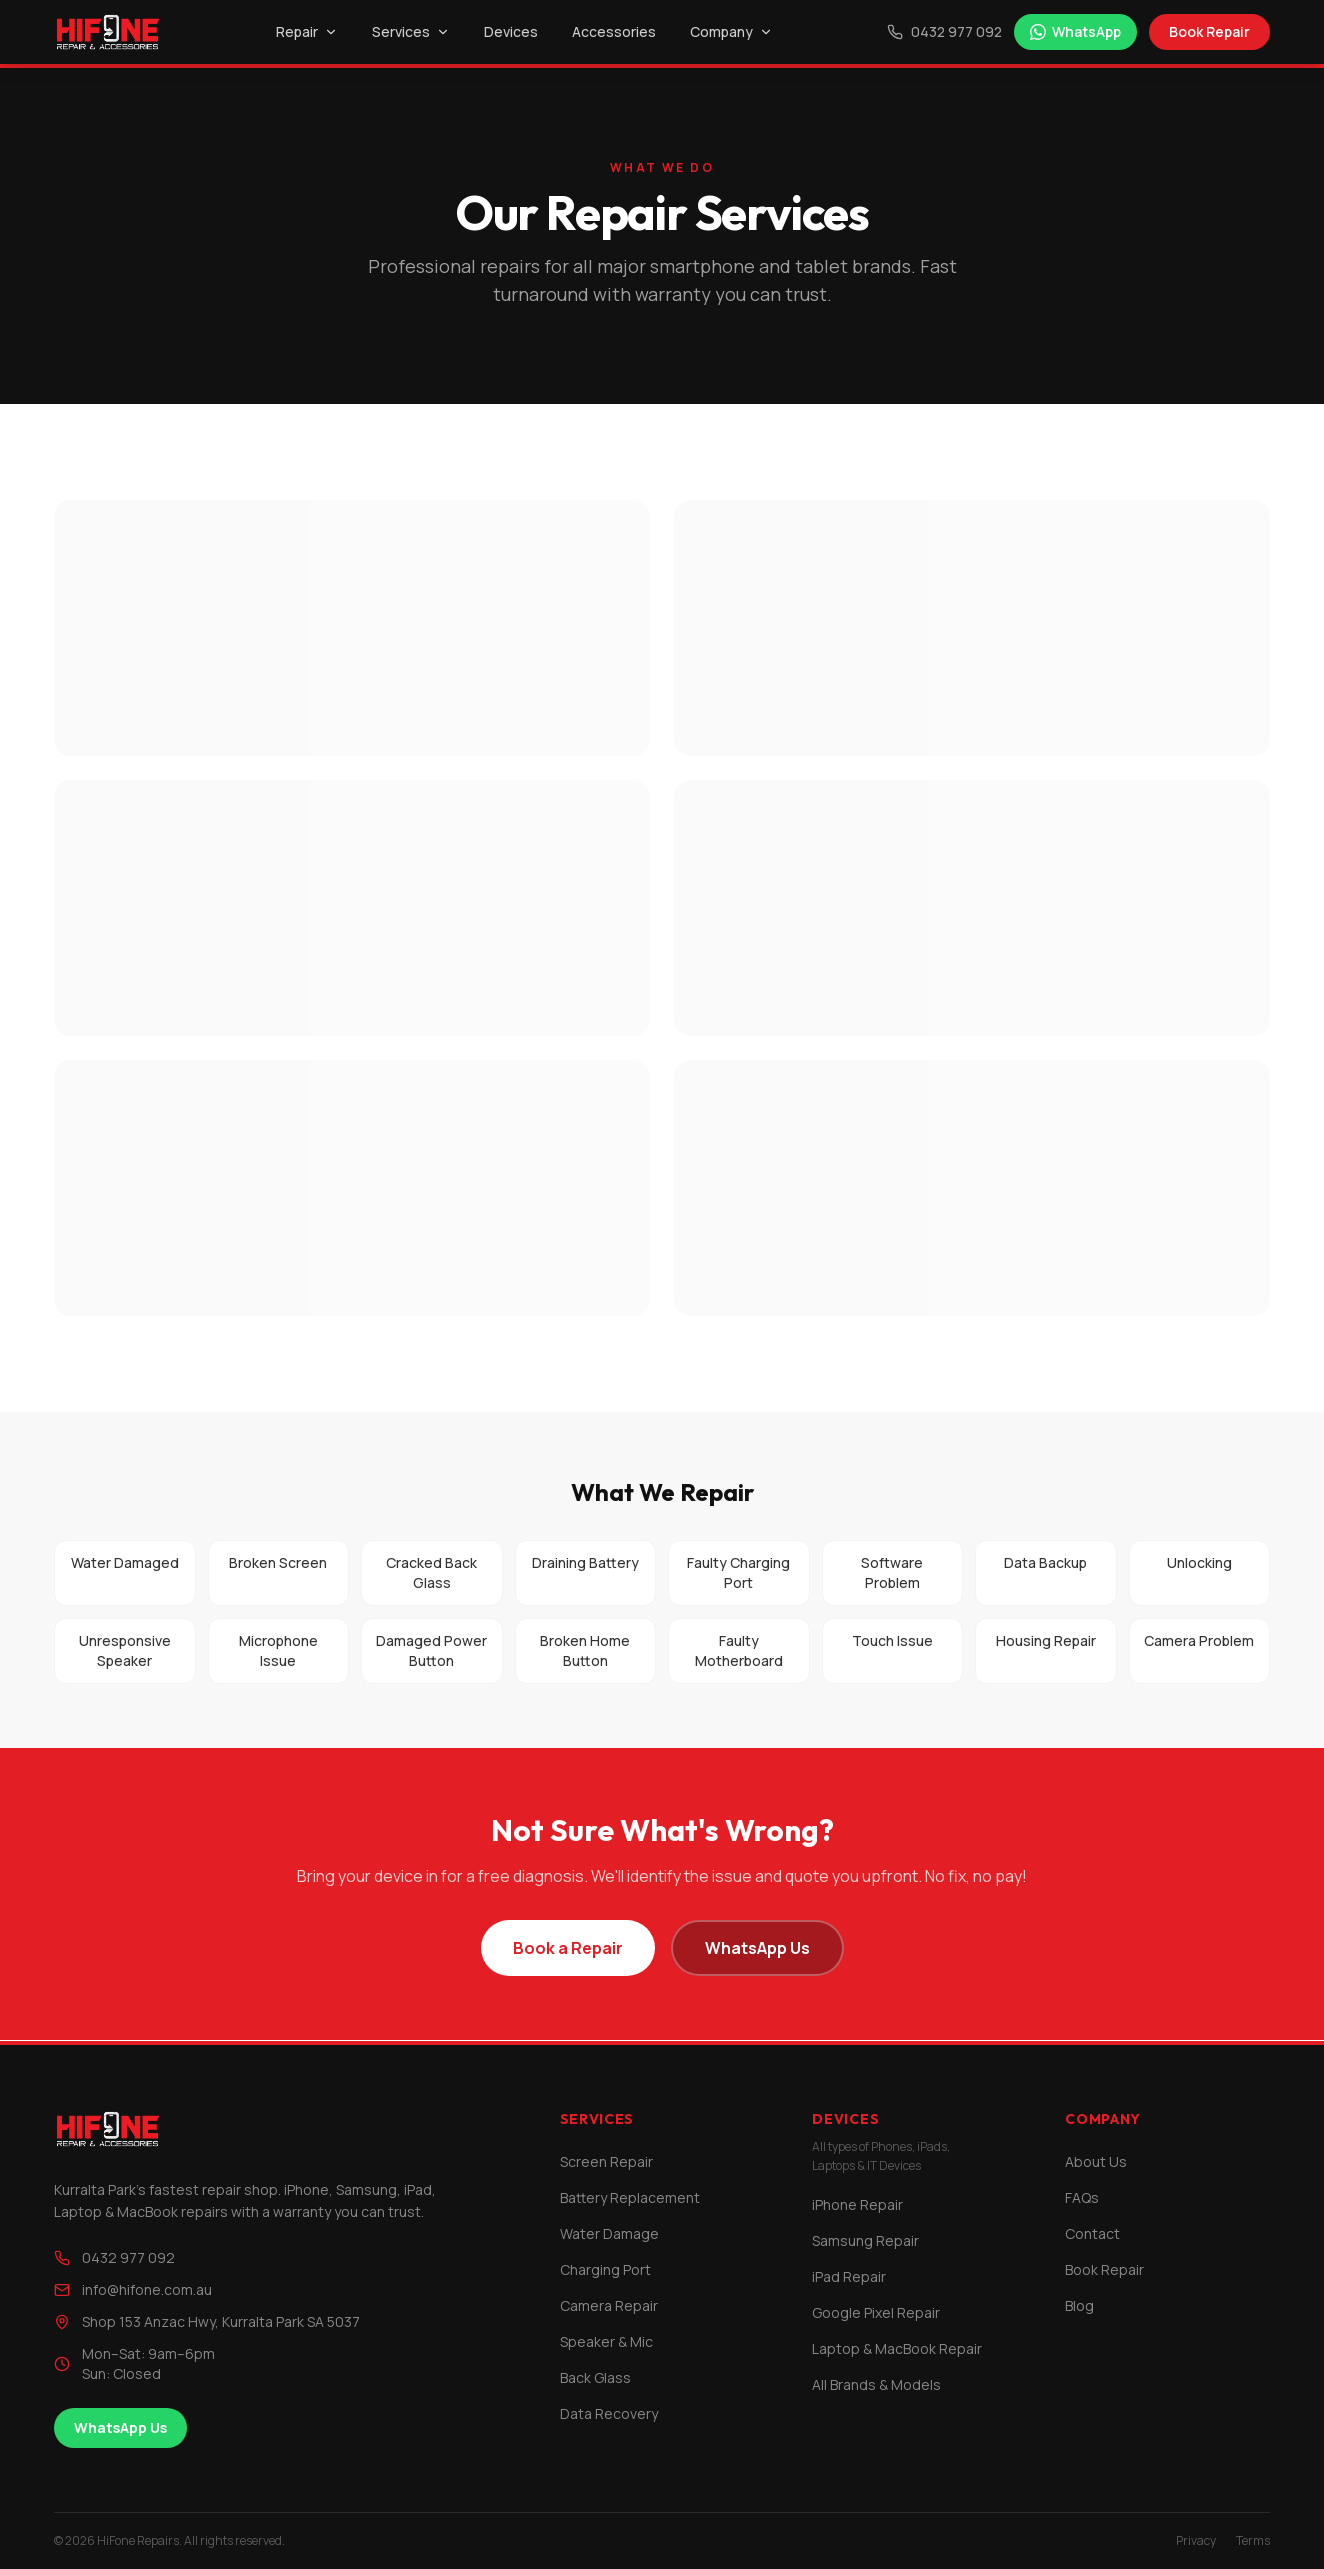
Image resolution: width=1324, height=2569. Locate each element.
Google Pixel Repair (876, 2312)
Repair (307, 31)
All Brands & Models (876, 2384)
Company (731, 31)
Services (411, 31)
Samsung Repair (865, 2240)
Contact (1092, 2233)
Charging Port (605, 2269)
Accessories (614, 31)
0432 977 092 (944, 31)
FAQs (1082, 2197)
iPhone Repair (857, 2204)
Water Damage (609, 2233)
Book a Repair (568, 1948)
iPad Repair (849, 2276)
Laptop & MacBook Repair (897, 2348)
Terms (1253, 2541)
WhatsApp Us (757, 1948)
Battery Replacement (630, 2197)
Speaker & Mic (606, 2341)
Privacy (1196, 2541)
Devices (511, 31)
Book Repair (1209, 31)
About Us (1096, 2161)
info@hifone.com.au (133, 2289)
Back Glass (595, 2377)
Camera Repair (609, 2305)
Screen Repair (606, 2161)
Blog (1079, 2305)
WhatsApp (1075, 31)
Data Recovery (609, 2413)
